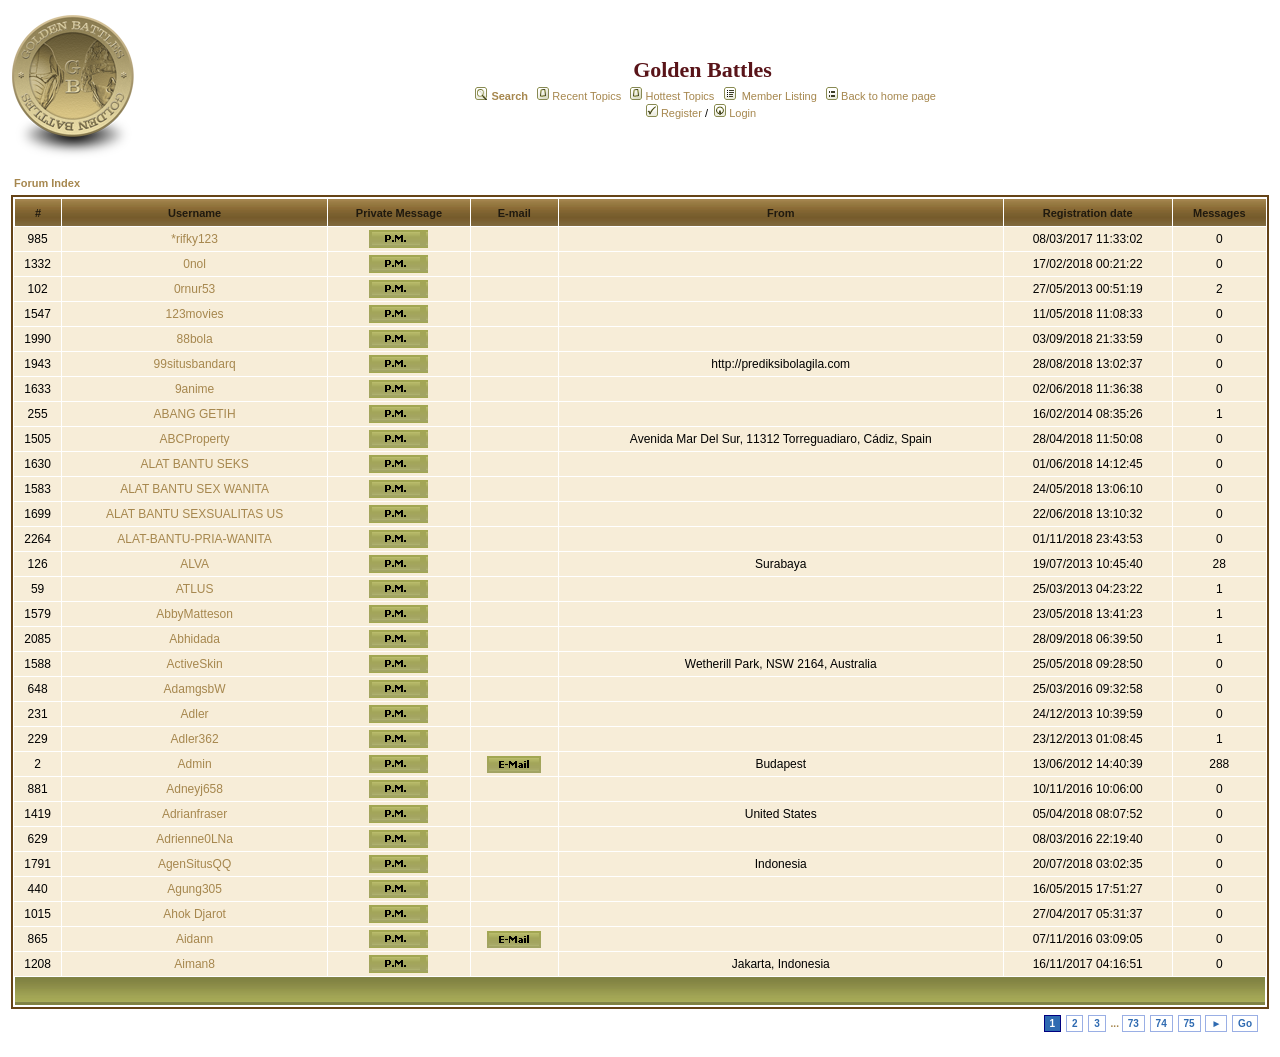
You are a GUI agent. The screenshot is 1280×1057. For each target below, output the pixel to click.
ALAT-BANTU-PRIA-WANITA (194, 539)
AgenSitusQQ (194, 864)
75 (1189, 1023)
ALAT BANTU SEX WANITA (194, 489)
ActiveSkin (195, 664)
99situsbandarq (195, 364)
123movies (195, 314)
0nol (194, 264)
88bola (195, 339)
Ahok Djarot (194, 914)
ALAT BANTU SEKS (194, 464)
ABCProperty (195, 439)
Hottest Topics (679, 96)
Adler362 (195, 739)
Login (735, 113)
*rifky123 (194, 239)
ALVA (194, 564)
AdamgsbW (195, 689)
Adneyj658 (194, 789)
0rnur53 (194, 289)
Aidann (194, 939)
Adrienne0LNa (194, 839)
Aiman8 (194, 964)
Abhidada (194, 639)
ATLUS (195, 589)
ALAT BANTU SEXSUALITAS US (194, 514)
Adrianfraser (194, 814)
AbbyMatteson (194, 614)
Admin (195, 764)
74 (1161, 1023)
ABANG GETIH (195, 414)
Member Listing (779, 96)
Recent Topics (586, 96)
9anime (194, 389)
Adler (195, 714)
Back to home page (888, 96)
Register (674, 113)
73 (1133, 1023)
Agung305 (194, 889)
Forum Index (47, 183)
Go (1245, 1023)
